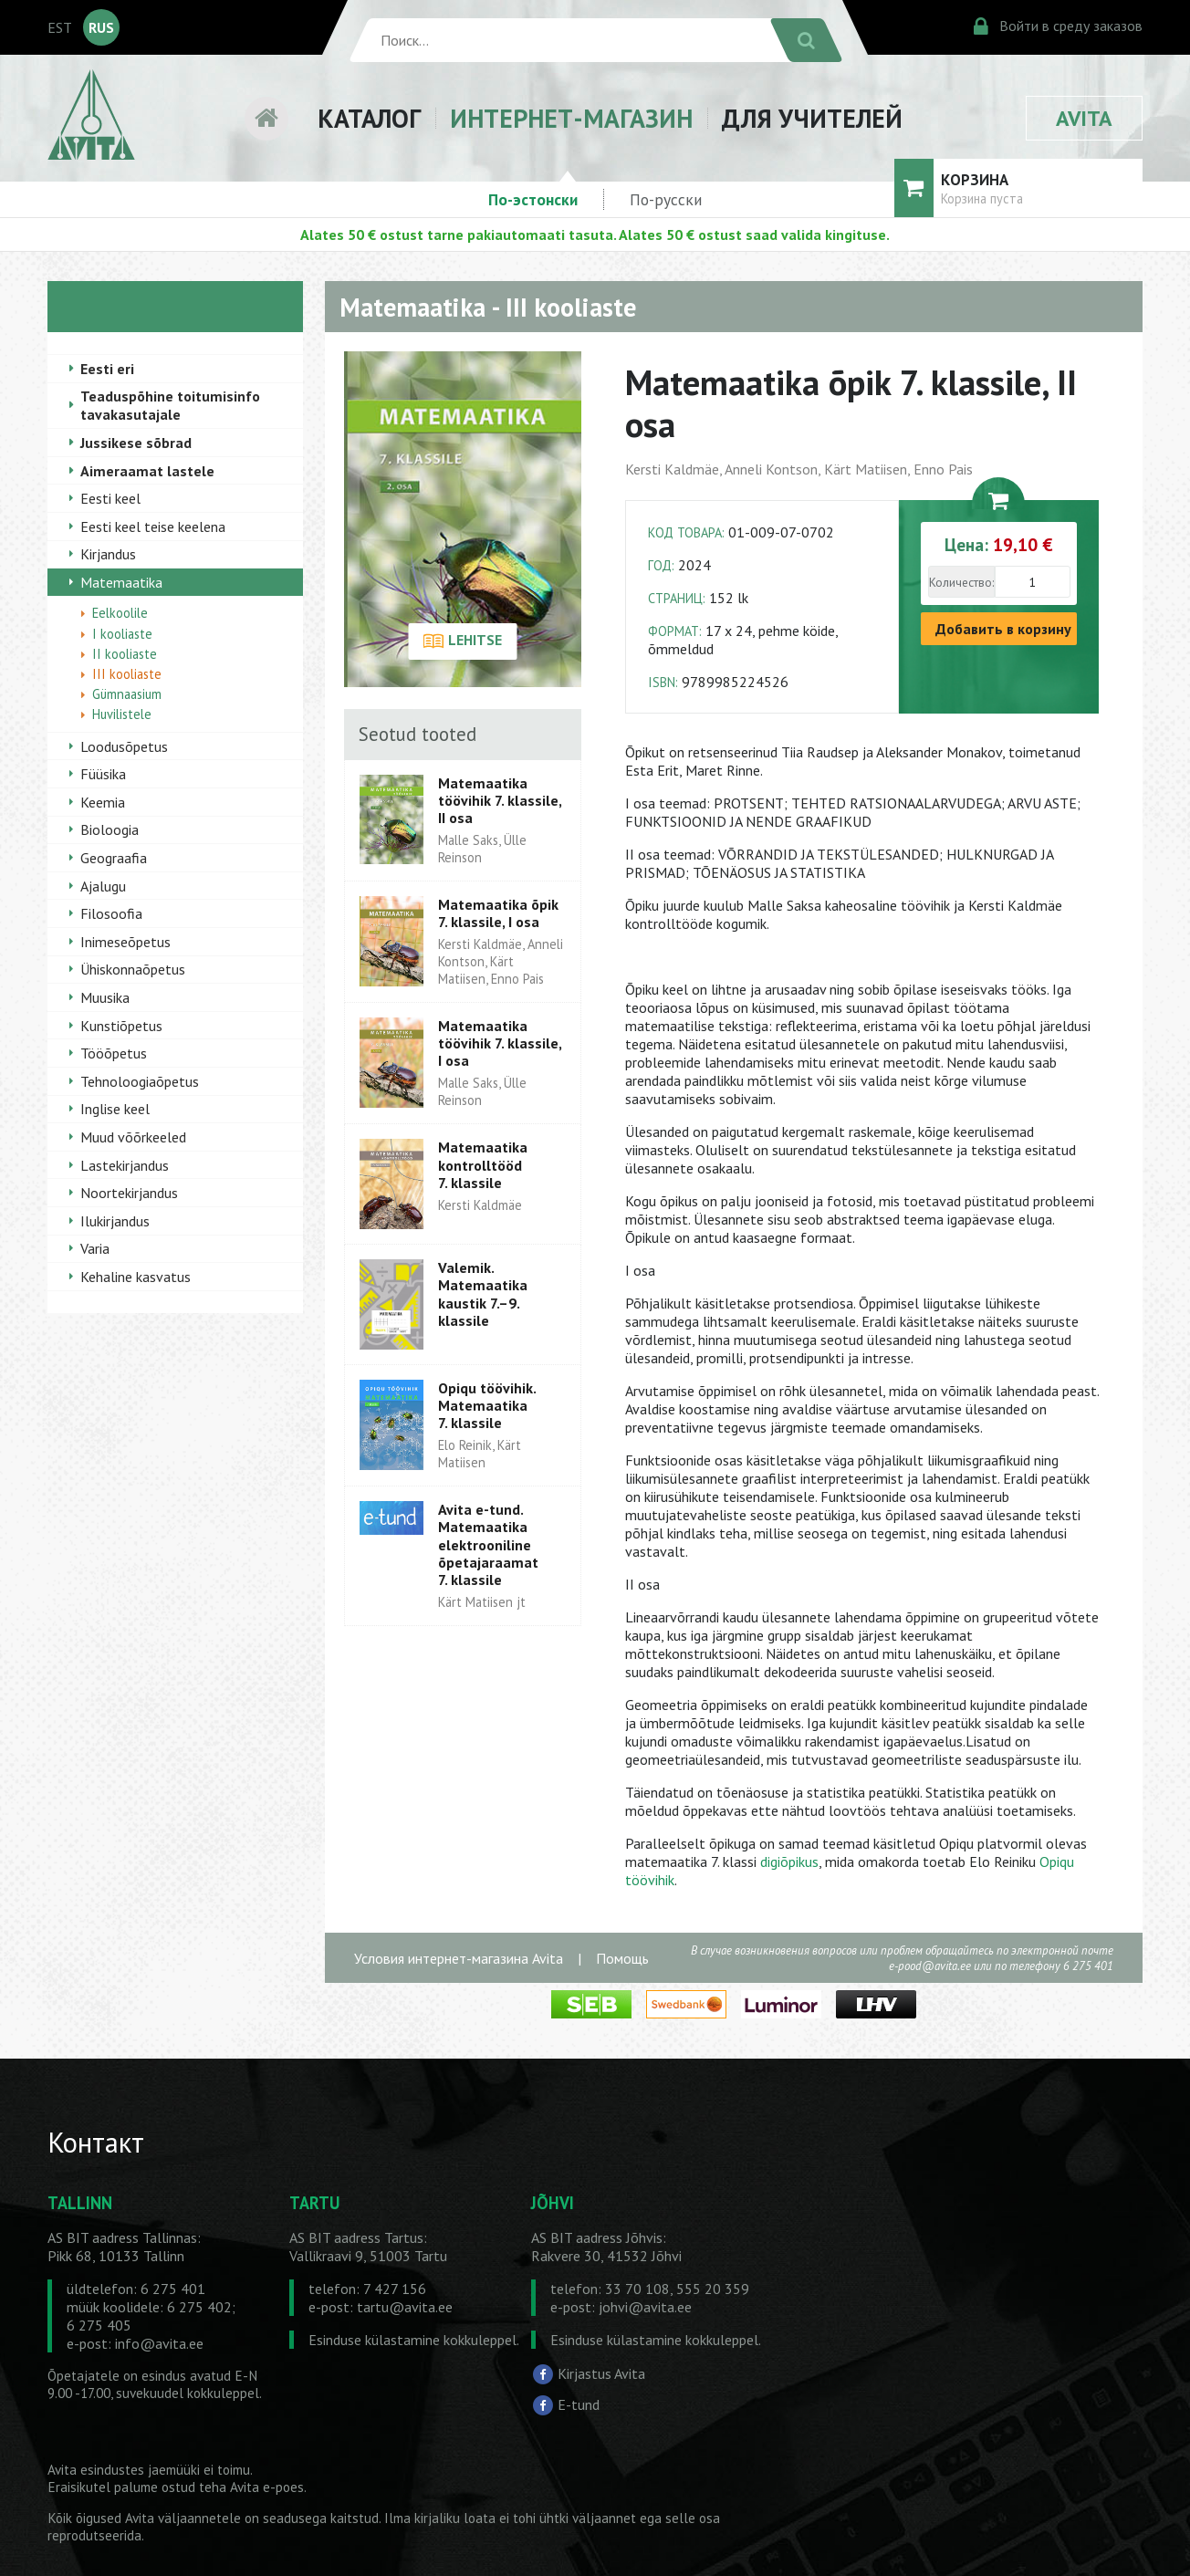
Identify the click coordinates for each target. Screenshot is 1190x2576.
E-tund (579, 2404)
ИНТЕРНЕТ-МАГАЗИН (571, 118)
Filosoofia (111, 913)
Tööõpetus (113, 1053)
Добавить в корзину (1003, 629)
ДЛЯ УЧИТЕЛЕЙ (812, 118)
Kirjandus (108, 554)
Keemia (102, 802)
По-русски (666, 199)
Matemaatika (121, 582)
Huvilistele (121, 714)
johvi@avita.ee (645, 2307)
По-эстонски (533, 199)
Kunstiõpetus (121, 1026)
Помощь (622, 1958)
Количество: (961, 582)
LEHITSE (462, 641)
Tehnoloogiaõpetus (139, 1081)
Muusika (105, 997)
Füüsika (103, 774)
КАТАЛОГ (369, 118)
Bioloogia (109, 829)
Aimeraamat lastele (147, 471)
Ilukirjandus (115, 1221)
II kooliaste (124, 653)
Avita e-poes (267, 2487)
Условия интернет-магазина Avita (458, 1958)
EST (59, 27)
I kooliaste (122, 633)
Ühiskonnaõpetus (132, 969)
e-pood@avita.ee (930, 1966)
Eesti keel (110, 498)
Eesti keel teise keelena (152, 526)
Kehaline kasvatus (135, 1276)
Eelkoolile (120, 612)
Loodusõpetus (124, 746)
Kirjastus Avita (601, 2373)
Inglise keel (115, 1109)
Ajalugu (103, 886)
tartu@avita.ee (405, 2307)
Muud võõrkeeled (133, 1137)
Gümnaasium (127, 694)
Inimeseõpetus (125, 942)
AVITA (1084, 118)
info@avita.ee (159, 2343)
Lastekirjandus (124, 1165)
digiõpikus (789, 1861)
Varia (95, 1248)
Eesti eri (107, 369)
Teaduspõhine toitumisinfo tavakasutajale (170, 405)
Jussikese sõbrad (136, 442)
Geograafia (113, 858)
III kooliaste (127, 674)
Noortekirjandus (129, 1193)
